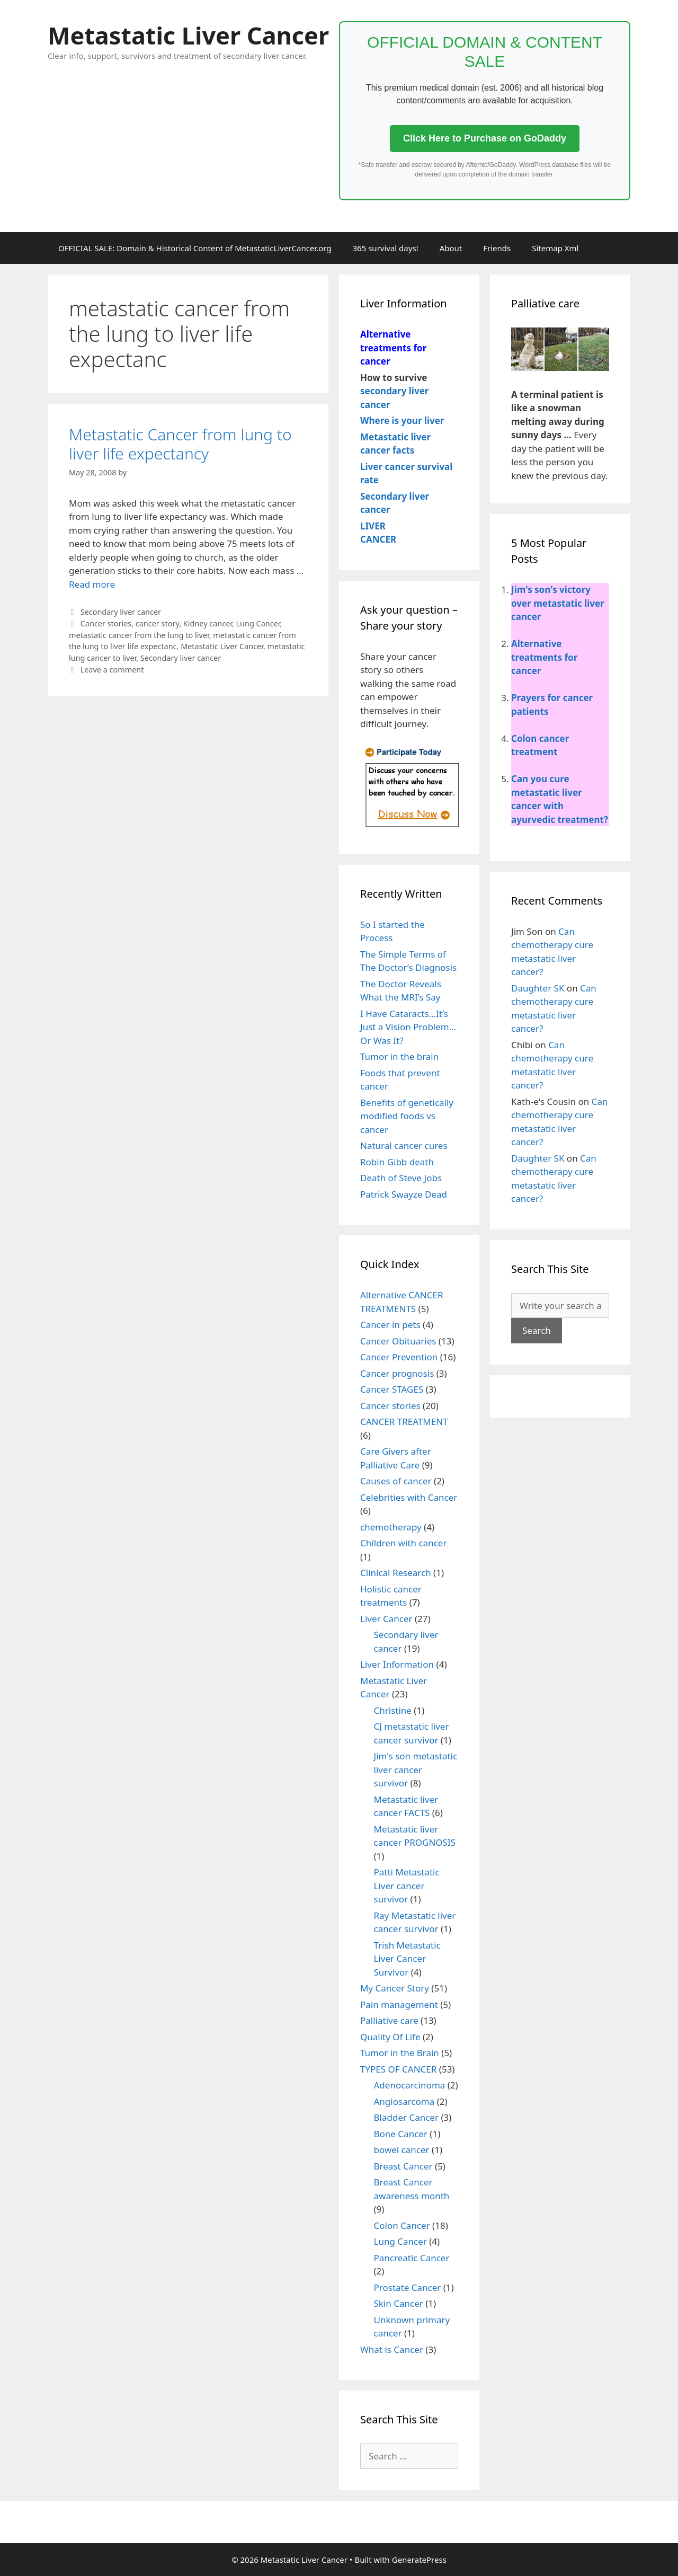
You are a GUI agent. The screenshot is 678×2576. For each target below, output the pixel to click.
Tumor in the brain (399, 1056)
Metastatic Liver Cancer (188, 35)
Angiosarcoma (404, 2101)
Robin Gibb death (397, 1162)
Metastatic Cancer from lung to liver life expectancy (180, 443)
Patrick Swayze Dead (403, 1194)
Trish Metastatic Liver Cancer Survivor (407, 1958)
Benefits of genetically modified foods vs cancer (406, 1116)
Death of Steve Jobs (401, 1178)
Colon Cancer (402, 2225)
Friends (497, 248)
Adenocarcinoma (409, 2085)
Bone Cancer (400, 2134)
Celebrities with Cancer (408, 1497)
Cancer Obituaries (398, 1341)
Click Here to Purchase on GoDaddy (484, 138)
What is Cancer (391, 2349)
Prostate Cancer (407, 2287)
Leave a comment (112, 670)
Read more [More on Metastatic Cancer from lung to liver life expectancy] (92, 584)
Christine (393, 1710)
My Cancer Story (394, 1988)
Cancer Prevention (399, 1357)
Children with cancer (403, 1543)
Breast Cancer (403, 2166)
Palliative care (389, 2020)
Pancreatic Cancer (412, 2258)
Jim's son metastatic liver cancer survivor (416, 1769)
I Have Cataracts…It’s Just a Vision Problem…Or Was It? (408, 1027)
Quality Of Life (390, 2037)
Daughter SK (537, 988)
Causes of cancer (396, 1481)
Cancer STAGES (391, 1389)
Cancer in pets (390, 1324)
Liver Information (397, 1664)
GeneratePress (419, 2559)
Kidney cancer (207, 623)
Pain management (399, 2004)
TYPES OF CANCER (398, 2069)
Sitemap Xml (555, 248)
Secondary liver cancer (121, 612)
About (451, 248)
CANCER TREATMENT (404, 1421)
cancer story (157, 623)
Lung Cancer (258, 623)
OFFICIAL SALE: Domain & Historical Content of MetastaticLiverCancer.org (195, 248)
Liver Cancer (386, 1619)
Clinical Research (395, 1572)
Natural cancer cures (404, 1145)
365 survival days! (385, 248)
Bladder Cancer (406, 2117)
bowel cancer (402, 2150)
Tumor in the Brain (399, 2053)
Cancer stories (106, 623)
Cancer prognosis (397, 1373)
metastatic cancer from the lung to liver (139, 635)
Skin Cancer (398, 2303)
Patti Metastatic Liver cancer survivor (407, 1885)
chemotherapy (391, 1527)
